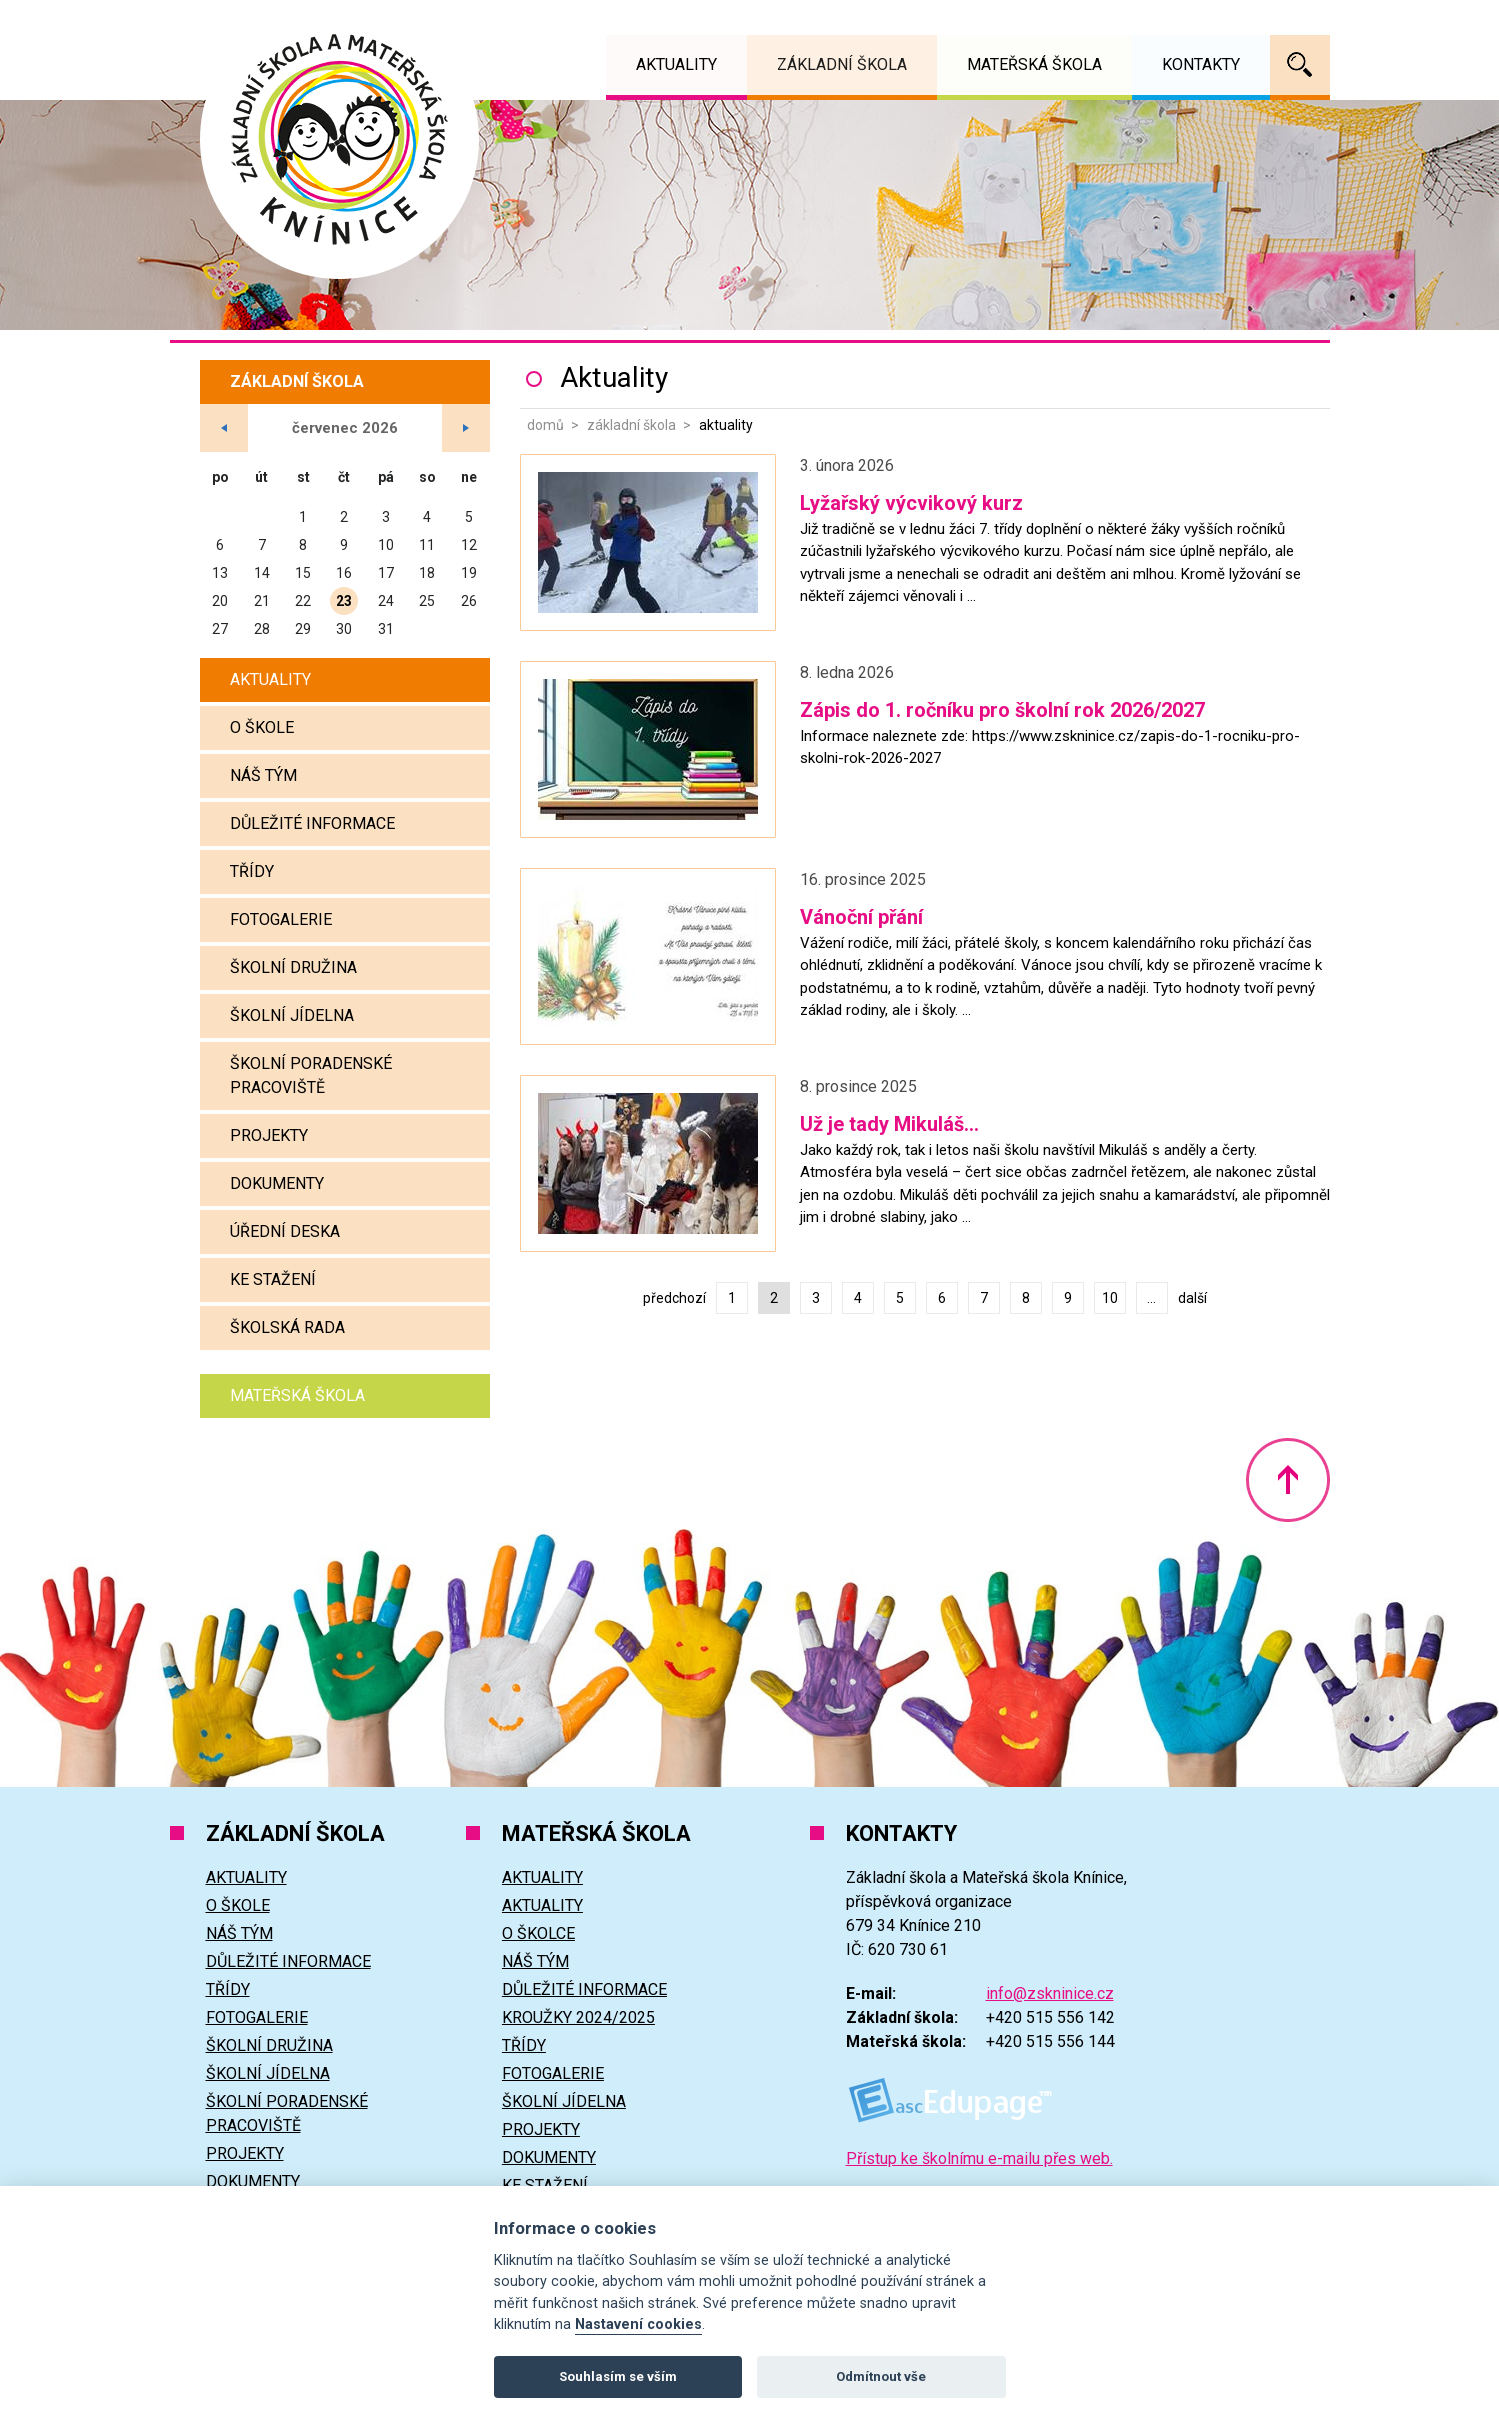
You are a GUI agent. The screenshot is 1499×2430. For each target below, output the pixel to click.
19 (469, 573)
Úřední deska (285, 1231)
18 (427, 573)
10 (1110, 1298)
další (1192, 1298)
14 (262, 573)
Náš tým (263, 775)
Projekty (269, 1135)
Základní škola (631, 425)
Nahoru (1288, 1480)
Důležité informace (312, 823)
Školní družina (293, 967)
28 (262, 629)
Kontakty (1201, 64)
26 (469, 601)
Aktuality (270, 679)
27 (220, 629)
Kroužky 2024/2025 (578, 2017)
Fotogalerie (281, 919)
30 (344, 629)
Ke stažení (273, 1279)
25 (427, 601)
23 (344, 601)
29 (303, 629)
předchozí (674, 1298)
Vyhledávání (1300, 65)
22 (303, 601)
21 (262, 601)
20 (220, 601)
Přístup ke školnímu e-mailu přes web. (979, 2158)
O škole (262, 727)
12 (469, 545)
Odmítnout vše (881, 2376)
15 (303, 573)
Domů (545, 425)
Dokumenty (277, 1183)
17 (386, 573)
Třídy (252, 871)
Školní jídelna (292, 1015)
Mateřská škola (297, 1395)
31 (386, 629)
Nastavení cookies (638, 2324)
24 (386, 601)
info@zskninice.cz (1050, 1993)
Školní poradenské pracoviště (311, 1075)
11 (427, 545)
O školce (538, 1933)
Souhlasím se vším (618, 2376)
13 (220, 573)
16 (344, 573)
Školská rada (287, 1327)
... (1151, 1298)
